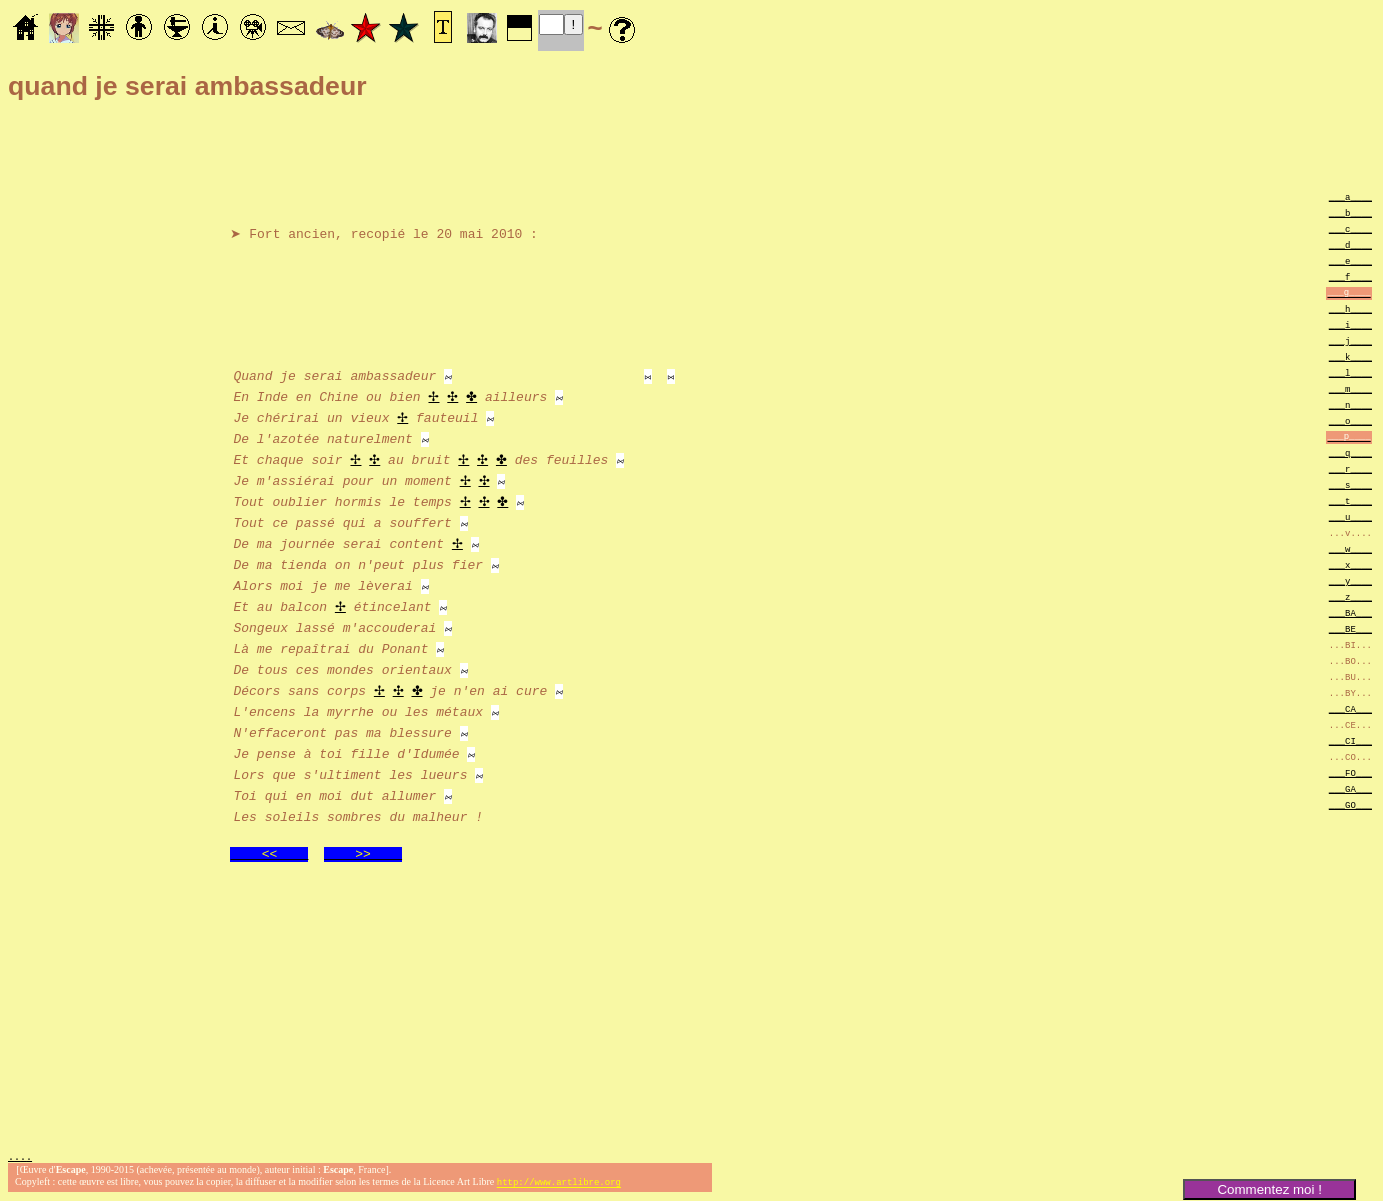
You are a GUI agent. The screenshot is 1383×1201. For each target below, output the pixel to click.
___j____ (1350, 340)
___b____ (1350, 212)
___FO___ (1350, 772)
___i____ (1350, 324)
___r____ (1350, 468)
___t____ (1350, 500)
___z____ (1350, 596)
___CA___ (1350, 708)
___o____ (1350, 420)
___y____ (1350, 580)
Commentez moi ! (1269, 1189)
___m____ (1350, 388)
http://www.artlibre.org (559, 1184)
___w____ (1350, 548)
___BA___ (1350, 612)
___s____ (1350, 484)
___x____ (1350, 564)
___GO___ (1350, 804)
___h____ (1350, 308)
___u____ (1350, 516)
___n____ (1350, 404)
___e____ (1350, 260)
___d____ (1350, 244)
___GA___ (1350, 788)
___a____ (1350, 196)
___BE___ (1350, 628)
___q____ (1350, 452)
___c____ (1350, 228)
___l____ (1350, 372)
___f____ (1350, 276)
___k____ (1350, 356)
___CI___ (1350, 740)
